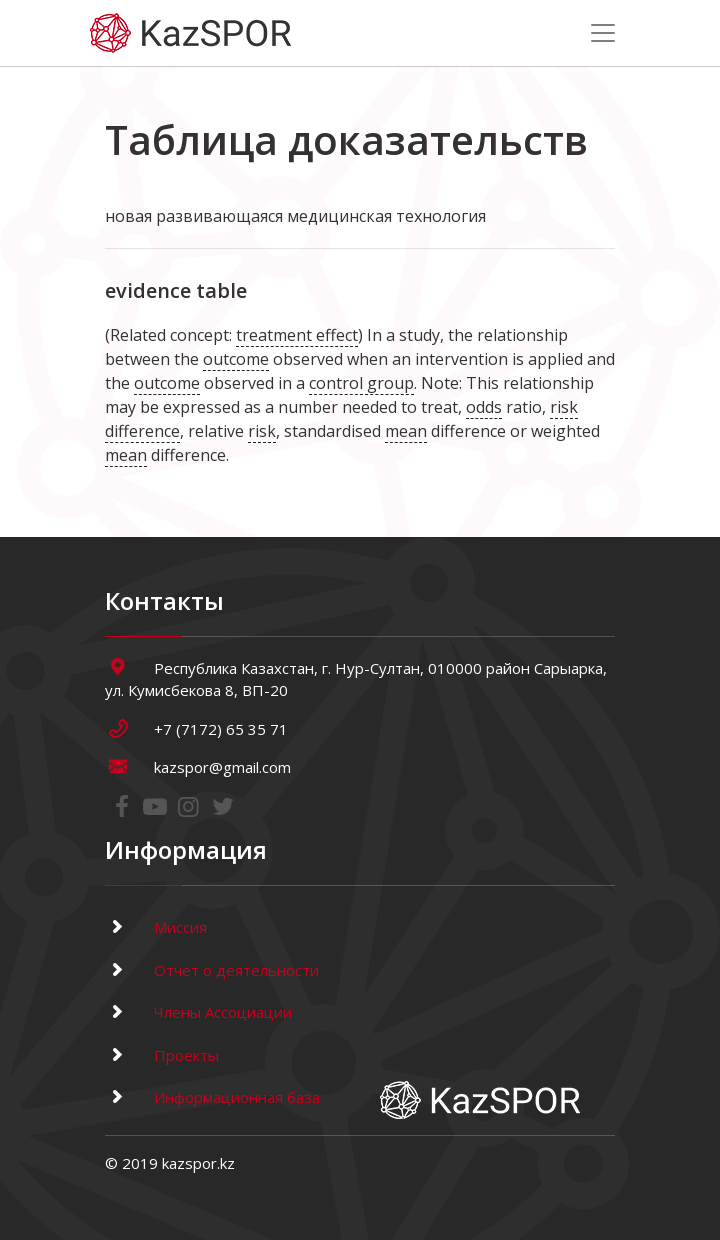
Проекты (162, 1055)
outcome (236, 359)
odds (484, 407)
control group (361, 383)
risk (262, 431)
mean (406, 431)
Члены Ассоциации (198, 1012)
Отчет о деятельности (212, 970)
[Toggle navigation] (603, 33)
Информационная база (212, 1097)
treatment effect (297, 335)
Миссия (156, 927)
